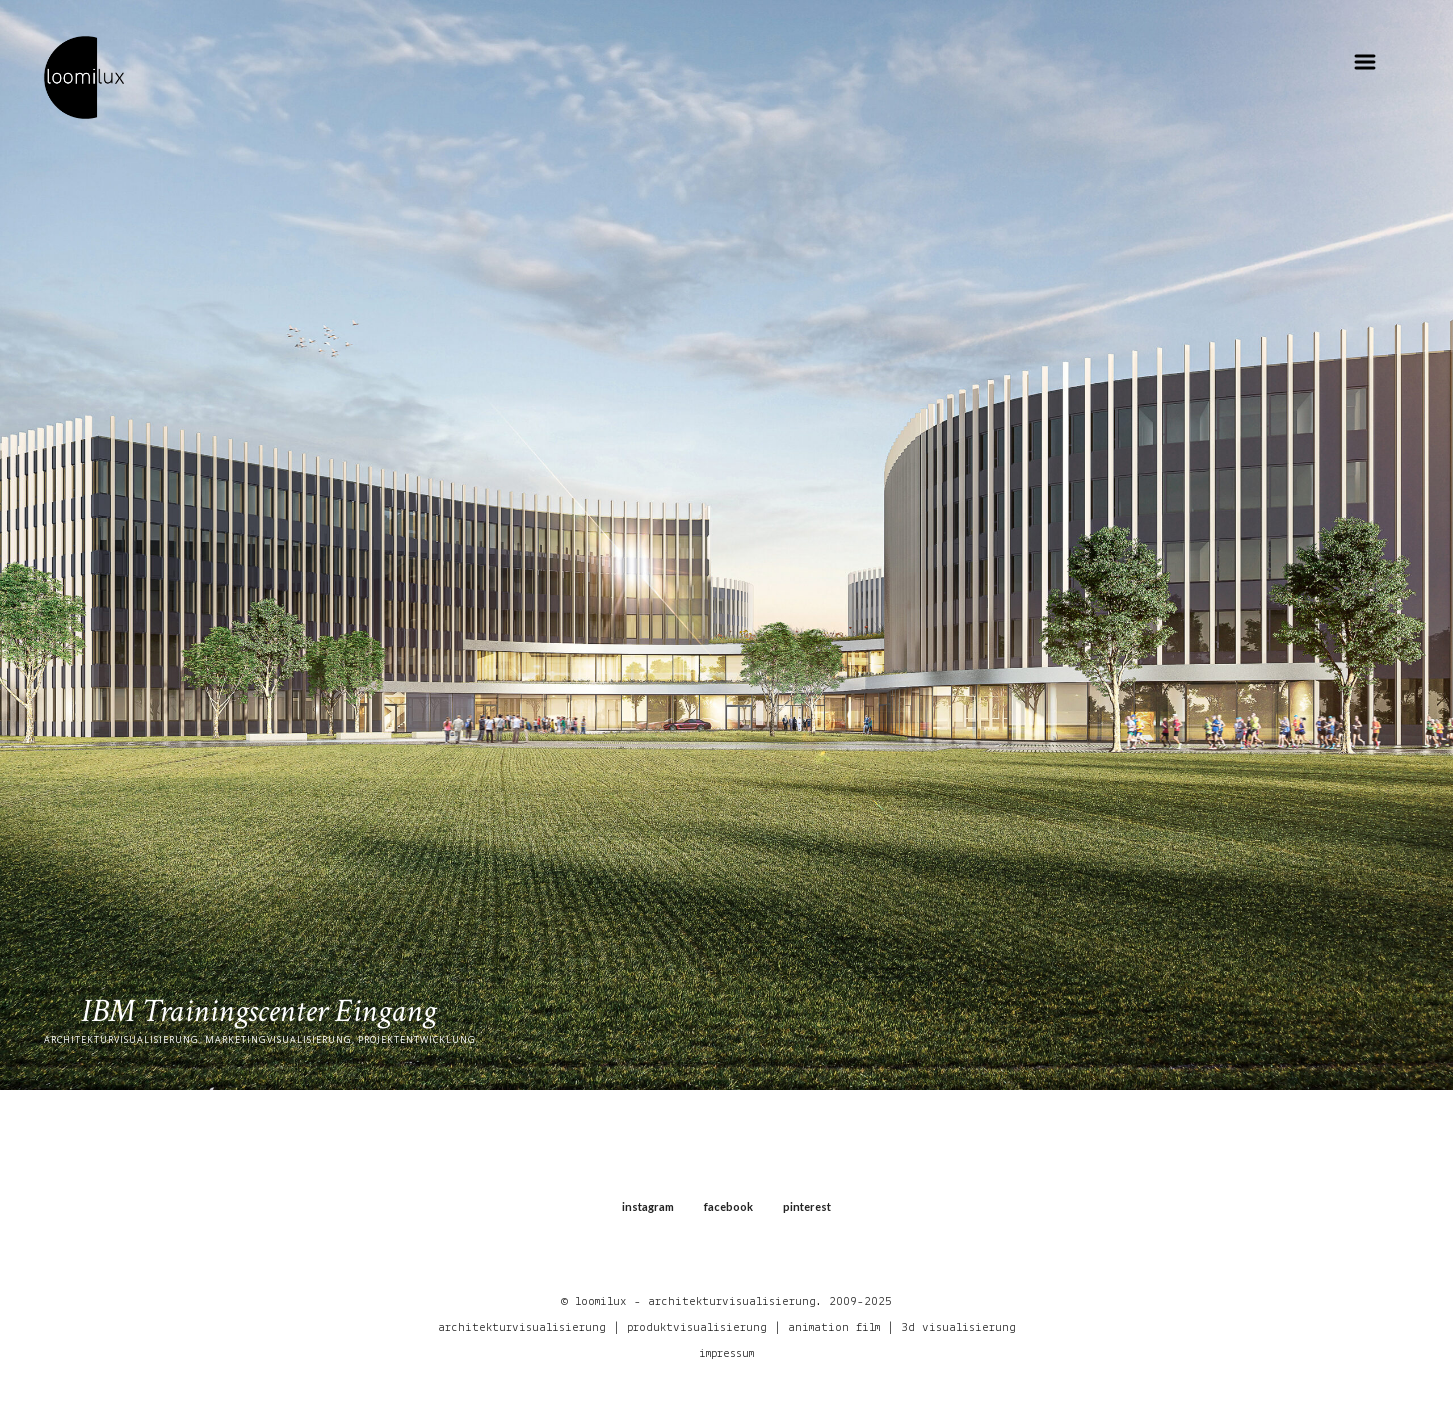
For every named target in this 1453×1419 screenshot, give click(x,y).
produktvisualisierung (697, 1327)
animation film (834, 1327)
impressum (726, 1353)
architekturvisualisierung (522, 1327)
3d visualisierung (958, 1327)
